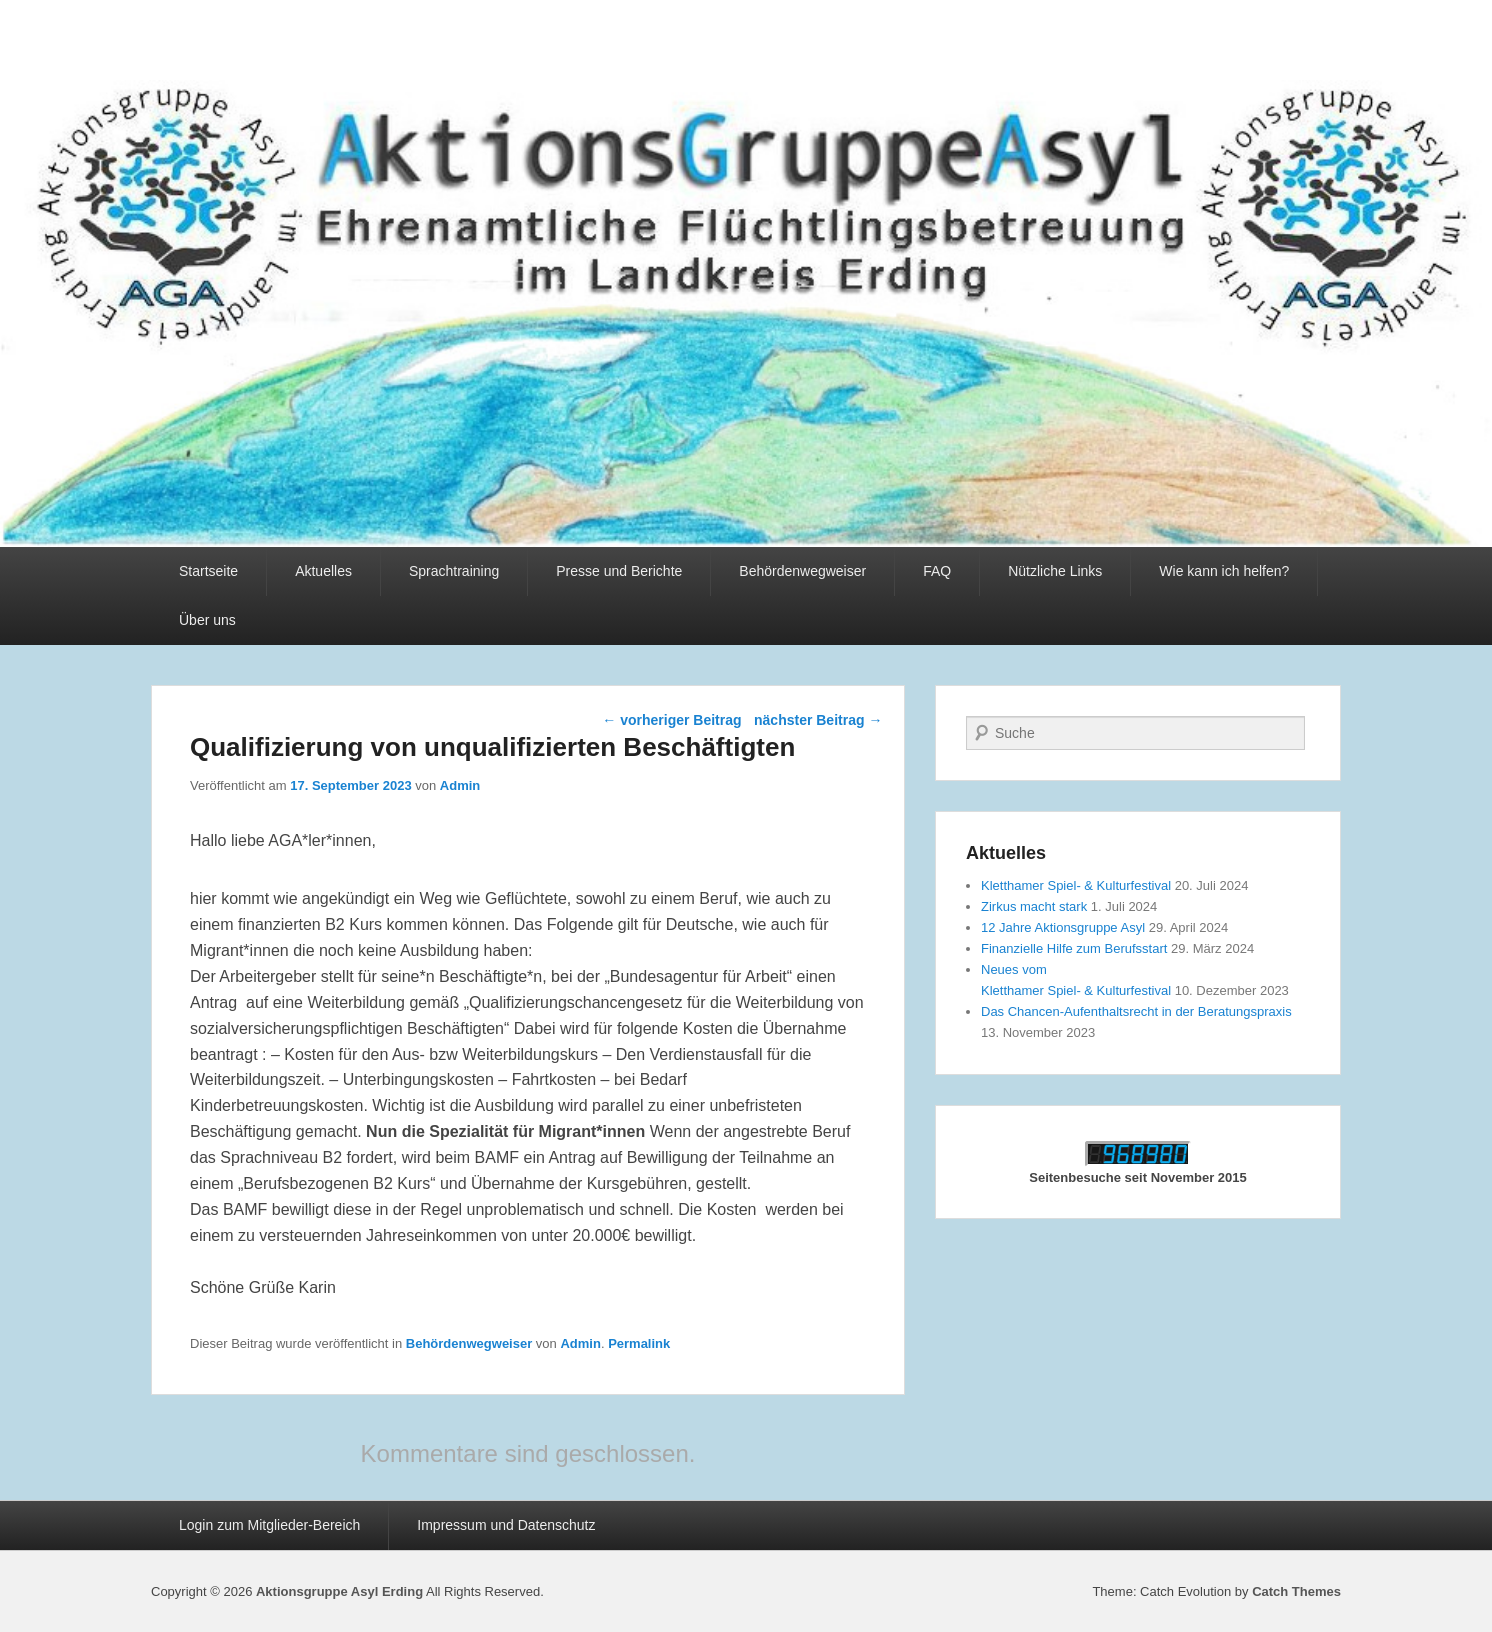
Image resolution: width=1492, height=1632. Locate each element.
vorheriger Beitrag (671, 720)
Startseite (208, 571)
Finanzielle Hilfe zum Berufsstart (1074, 948)
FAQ (937, 571)
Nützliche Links (1055, 571)
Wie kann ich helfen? (1224, 571)
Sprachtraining (454, 571)
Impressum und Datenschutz (506, 1525)
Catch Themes (1296, 1591)
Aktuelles (323, 571)
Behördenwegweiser (802, 571)
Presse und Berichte (619, 571)
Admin (460, 785)
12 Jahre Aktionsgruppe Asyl (1063, 927)
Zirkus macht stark (1034, 906)
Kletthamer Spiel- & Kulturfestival (1076, 885)
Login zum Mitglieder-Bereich (269, 1525)
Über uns (207, 620)
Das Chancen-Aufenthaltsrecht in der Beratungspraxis (1136, 1011)
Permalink (639, 1343)
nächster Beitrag (818, 720)
